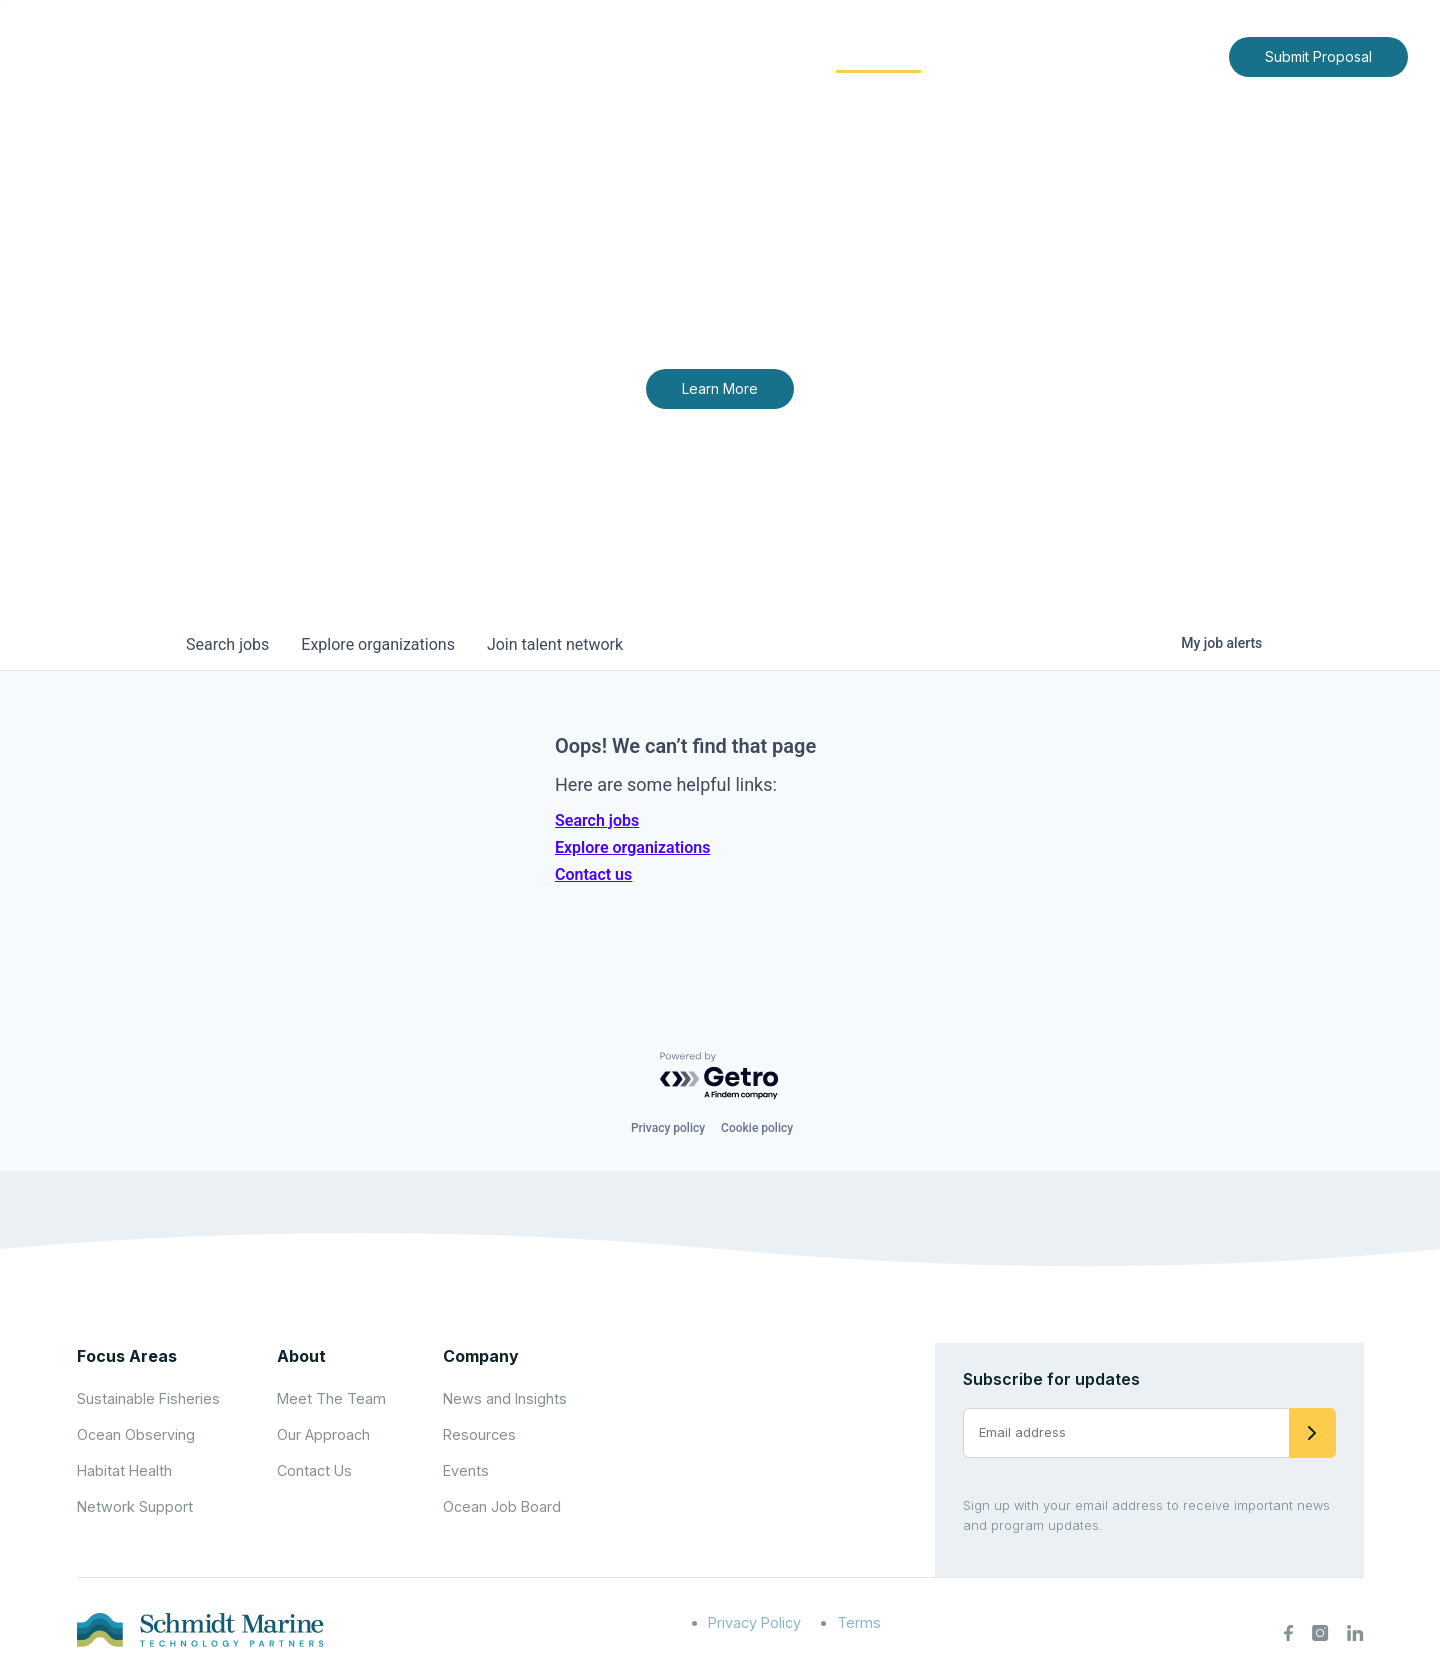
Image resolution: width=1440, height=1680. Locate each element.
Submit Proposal (1318, 56)
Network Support (135, 1506)
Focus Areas (746, 55)
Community (878, 55)
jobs (227, 644)
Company (481, 1356)
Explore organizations (632, 847)
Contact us (593, 874)
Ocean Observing (136, 1434)
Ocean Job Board (502, 1506)
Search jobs (597, 820)
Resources (479, 1434)
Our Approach (323, 1434)
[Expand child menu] (668, 57)
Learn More (720, 388)
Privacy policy (668, 1128)
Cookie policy (757, 1128)
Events (466, 1470)
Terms (859, 1622)
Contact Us (1171, 55)
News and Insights (1031, 55)
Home (557, 55)
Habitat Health (124, 1470)
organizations (378, 644)
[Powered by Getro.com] (720, 1076)
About (635, 55)
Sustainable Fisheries (148, 1398)
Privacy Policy (754, 1622)
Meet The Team (331, 1398)
